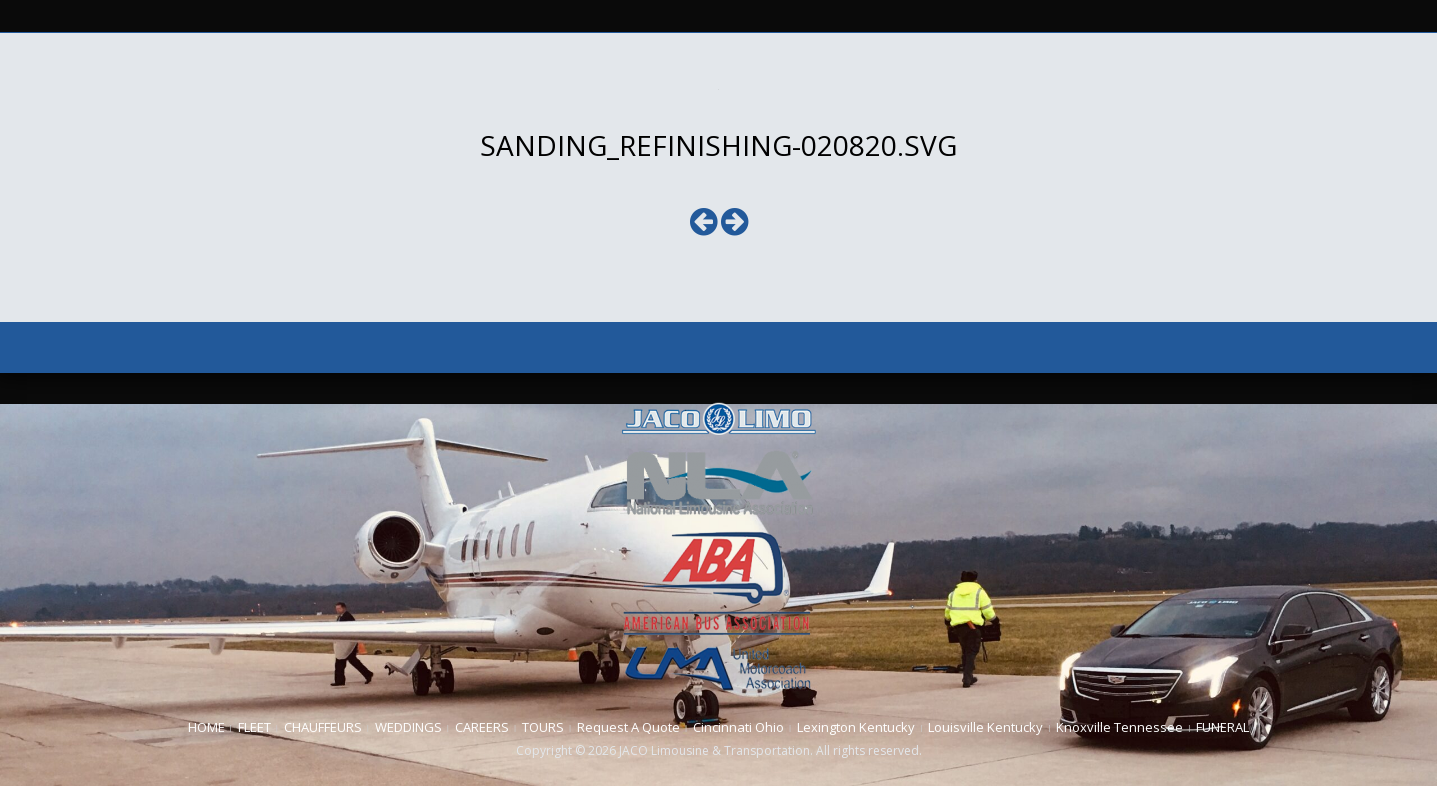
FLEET (254, 727)
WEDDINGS (408, 727)
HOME (206, 727)
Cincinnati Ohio (738, 727)
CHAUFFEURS (323, 727)
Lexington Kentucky (856, 727)
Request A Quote (628, 727)
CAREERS (482, 727)
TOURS (543, 727)
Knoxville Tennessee (1119, 727)
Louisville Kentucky (985, 727)
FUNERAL (1222, 727)
